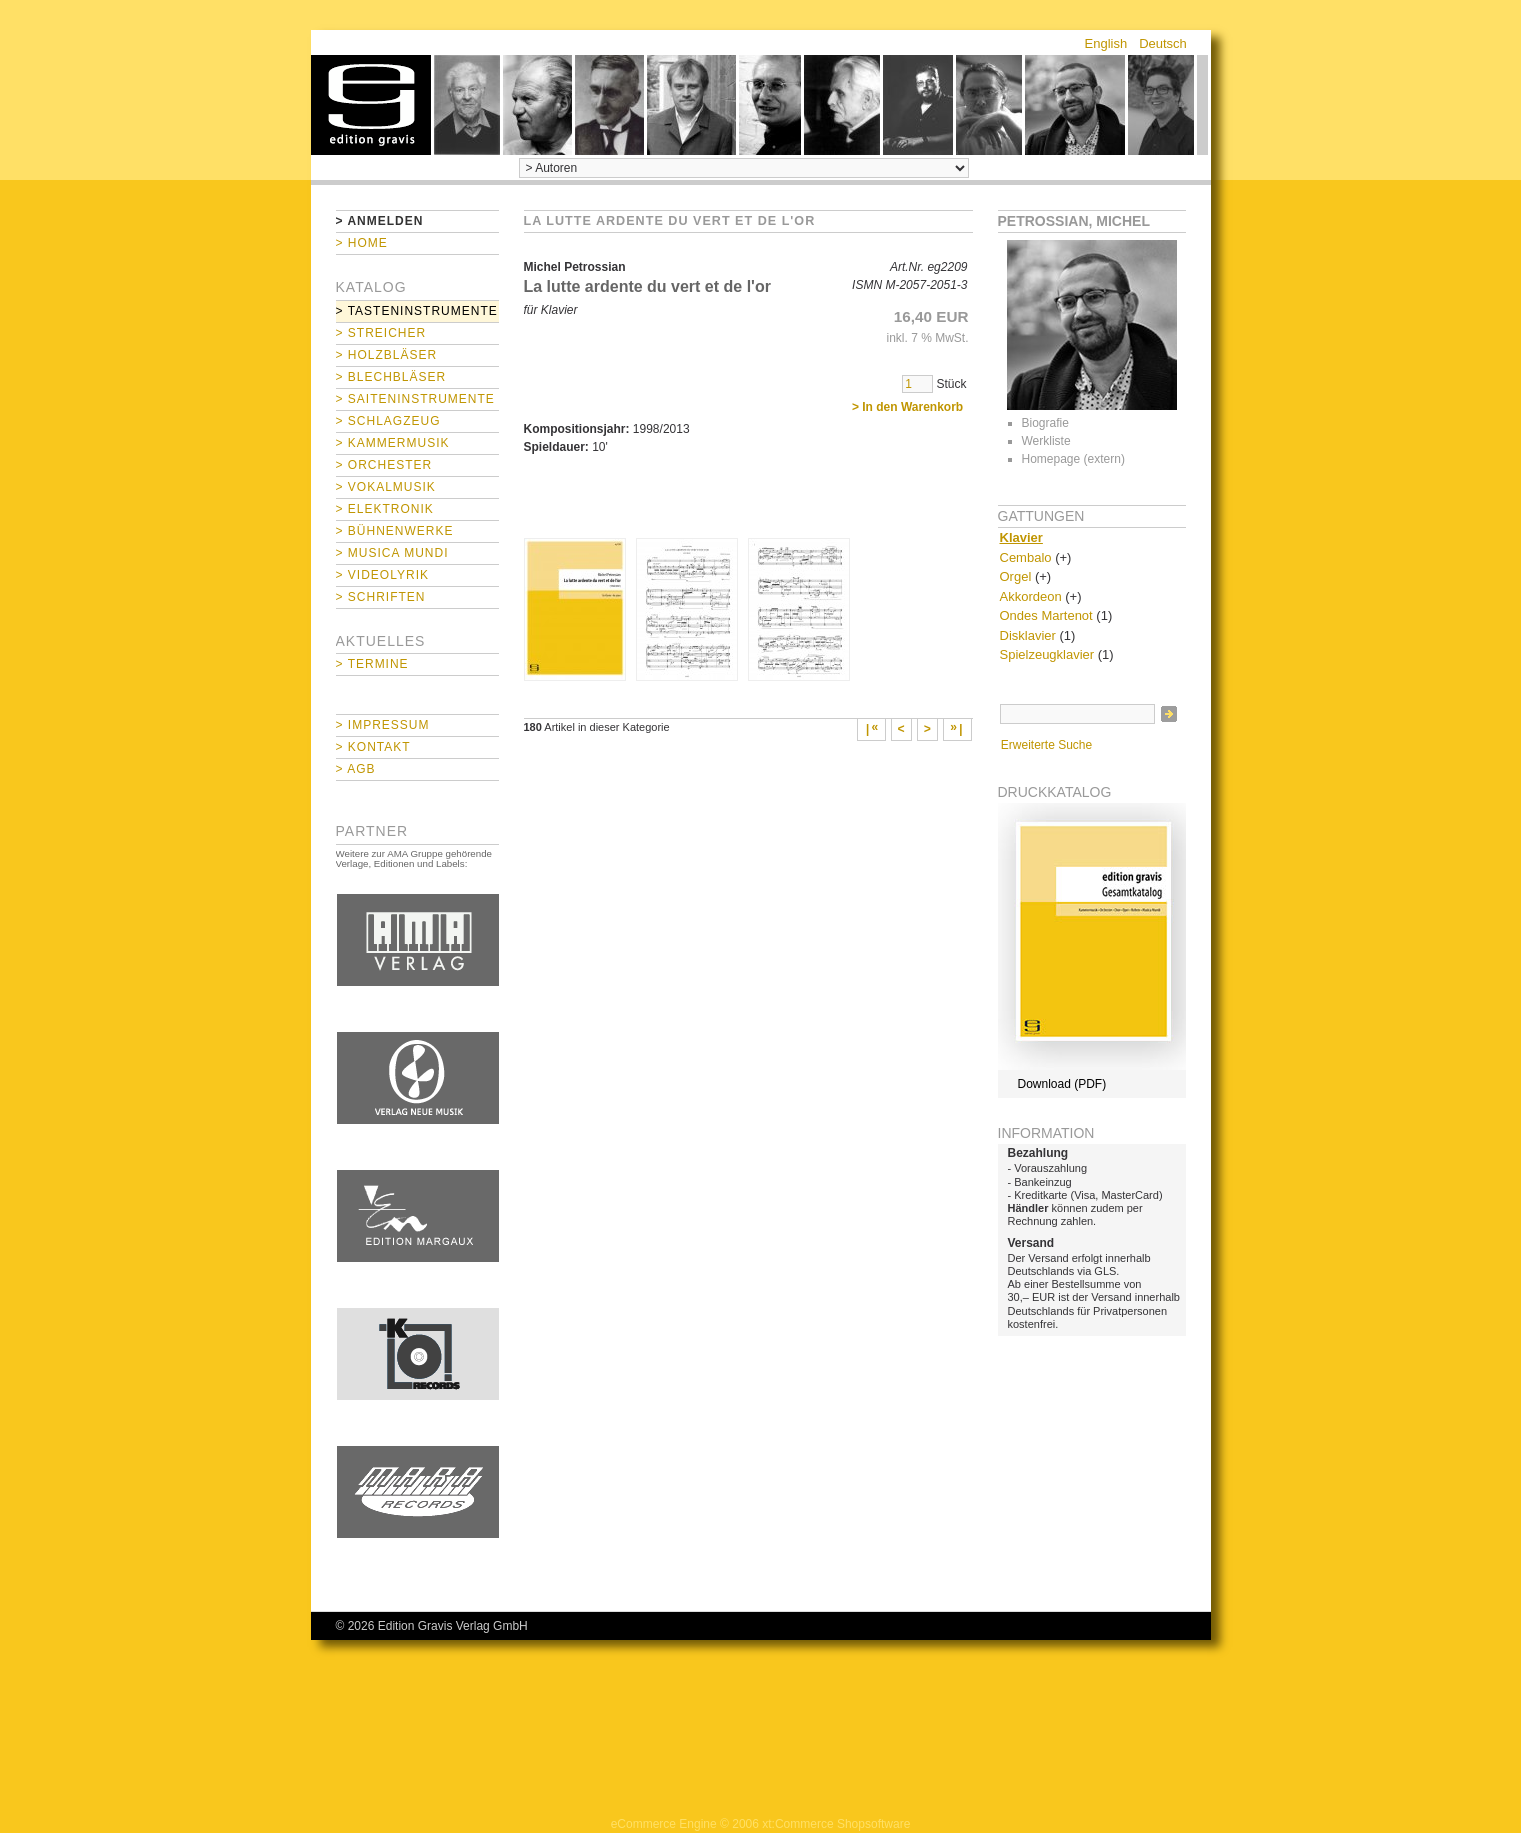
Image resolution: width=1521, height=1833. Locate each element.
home (371, 105)
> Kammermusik (393, 443)
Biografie (1045, 423)
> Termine (372, 664)
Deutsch (1163, 43)
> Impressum (383, 725)
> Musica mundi (392, 553)
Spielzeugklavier (1047, 654)
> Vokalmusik (386, 487)
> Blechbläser (391, 377)
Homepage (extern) (1073, 459)
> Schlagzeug (388, 421)
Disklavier (1028, 635)
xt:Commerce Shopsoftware (836, 1824)
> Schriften (381, 597)
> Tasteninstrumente (417, 311)
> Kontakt (373, 747)
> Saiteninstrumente (415, 399)
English (1106, 43)
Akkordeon (1031, 596)
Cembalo (1026, 557)
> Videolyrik (382, 575)
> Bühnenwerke (395, 531)
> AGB (356, 769)
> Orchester (384, 465)
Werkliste (1046, 441)
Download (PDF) (1062, 1084)
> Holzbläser (387, 355)
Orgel (1016, 576)
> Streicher (381, 333)
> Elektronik (385, 509)
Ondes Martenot (1046, 615)
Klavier (1021, 537)
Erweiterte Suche (1046, 745)
